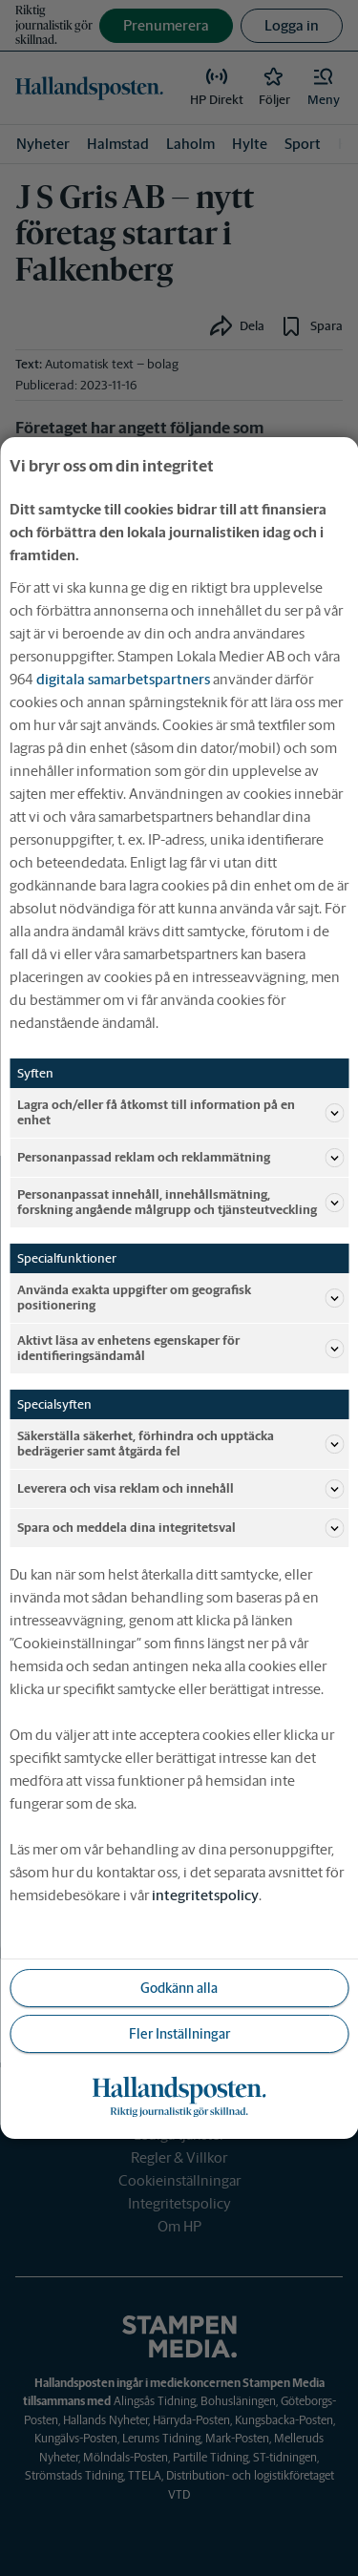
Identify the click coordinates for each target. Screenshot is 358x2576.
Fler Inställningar (179, 2033)
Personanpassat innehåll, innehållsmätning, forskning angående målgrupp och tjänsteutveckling (180, 1202)
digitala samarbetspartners (123, 679)
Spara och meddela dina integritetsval (180, 1528)
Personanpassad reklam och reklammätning (180, 1157)
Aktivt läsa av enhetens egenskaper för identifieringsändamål (180, 1348)
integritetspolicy (205, 1895)
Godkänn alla (179, 1988)
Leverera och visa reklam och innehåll (180, 1488)
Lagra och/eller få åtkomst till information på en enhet (180, 1112)
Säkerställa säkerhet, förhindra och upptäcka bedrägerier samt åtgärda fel (180, 1443)
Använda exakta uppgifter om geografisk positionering (180, 1297)
